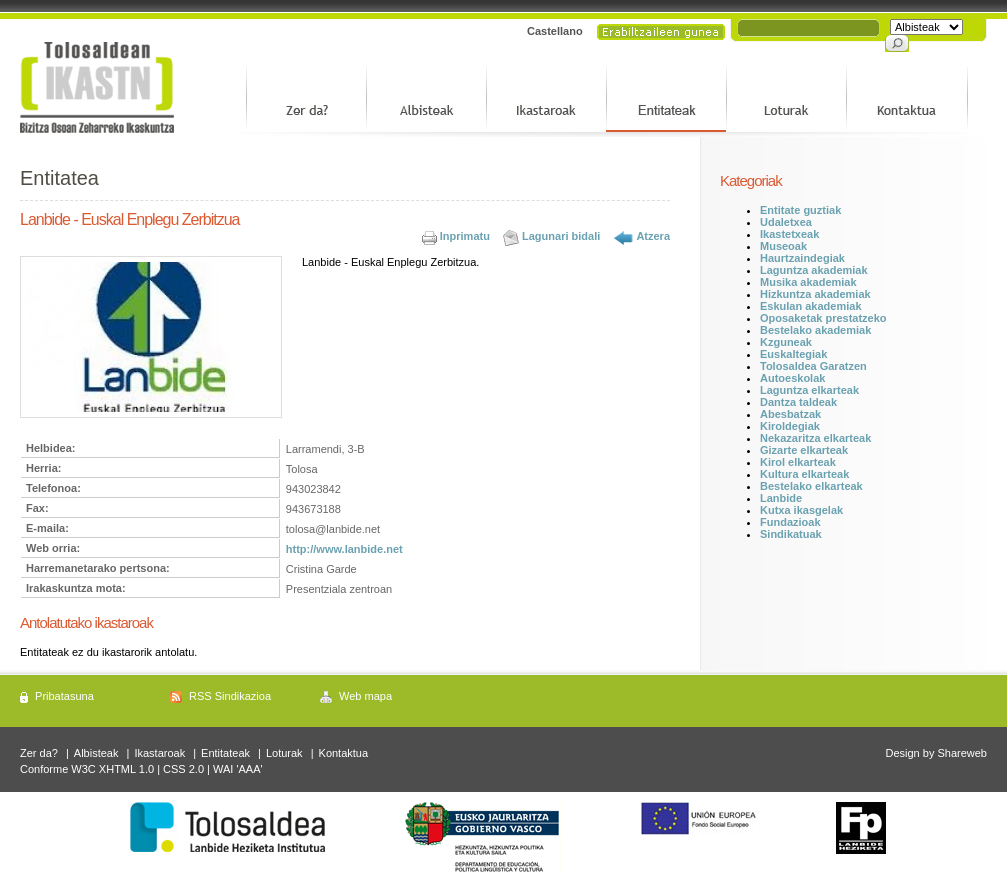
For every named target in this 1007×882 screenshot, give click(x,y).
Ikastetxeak (789, 234)
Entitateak (225, 753)
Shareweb (962, 753)
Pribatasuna (64, 696)
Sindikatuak (791, 534)
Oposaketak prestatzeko (823, 318)
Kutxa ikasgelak (801, 510)
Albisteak (96, 753)
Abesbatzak (790, 414)
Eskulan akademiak (811, 306)
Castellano (555, 31)
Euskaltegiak (793, 354)
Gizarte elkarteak (804, 450)
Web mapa (365, 696)
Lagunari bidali (561, 236)
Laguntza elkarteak (809, 390)
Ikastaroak (159, 753)
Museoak (783, 246)
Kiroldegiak (790, 426)
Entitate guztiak (800, 210)
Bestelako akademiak (815, 330)
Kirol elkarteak (798, 462)
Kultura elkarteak (804, 474)
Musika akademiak (808, 282)
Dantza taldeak (798, 402)
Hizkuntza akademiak (815, 294)
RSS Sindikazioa (230, 696)
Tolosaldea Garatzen (813, 366)
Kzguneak (786, 342)
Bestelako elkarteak (811, 486)
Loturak (284, 753)
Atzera (653, 236)
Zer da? (39, 753)
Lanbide (781, 498)
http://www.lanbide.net (344, 549)
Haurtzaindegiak (802, 258)
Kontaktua (344, 753)
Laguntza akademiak (814, 270)
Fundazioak (790, 522)
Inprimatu (465, 236)
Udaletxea (786, 222)
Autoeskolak (792, 378)
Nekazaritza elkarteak (815, 438)
